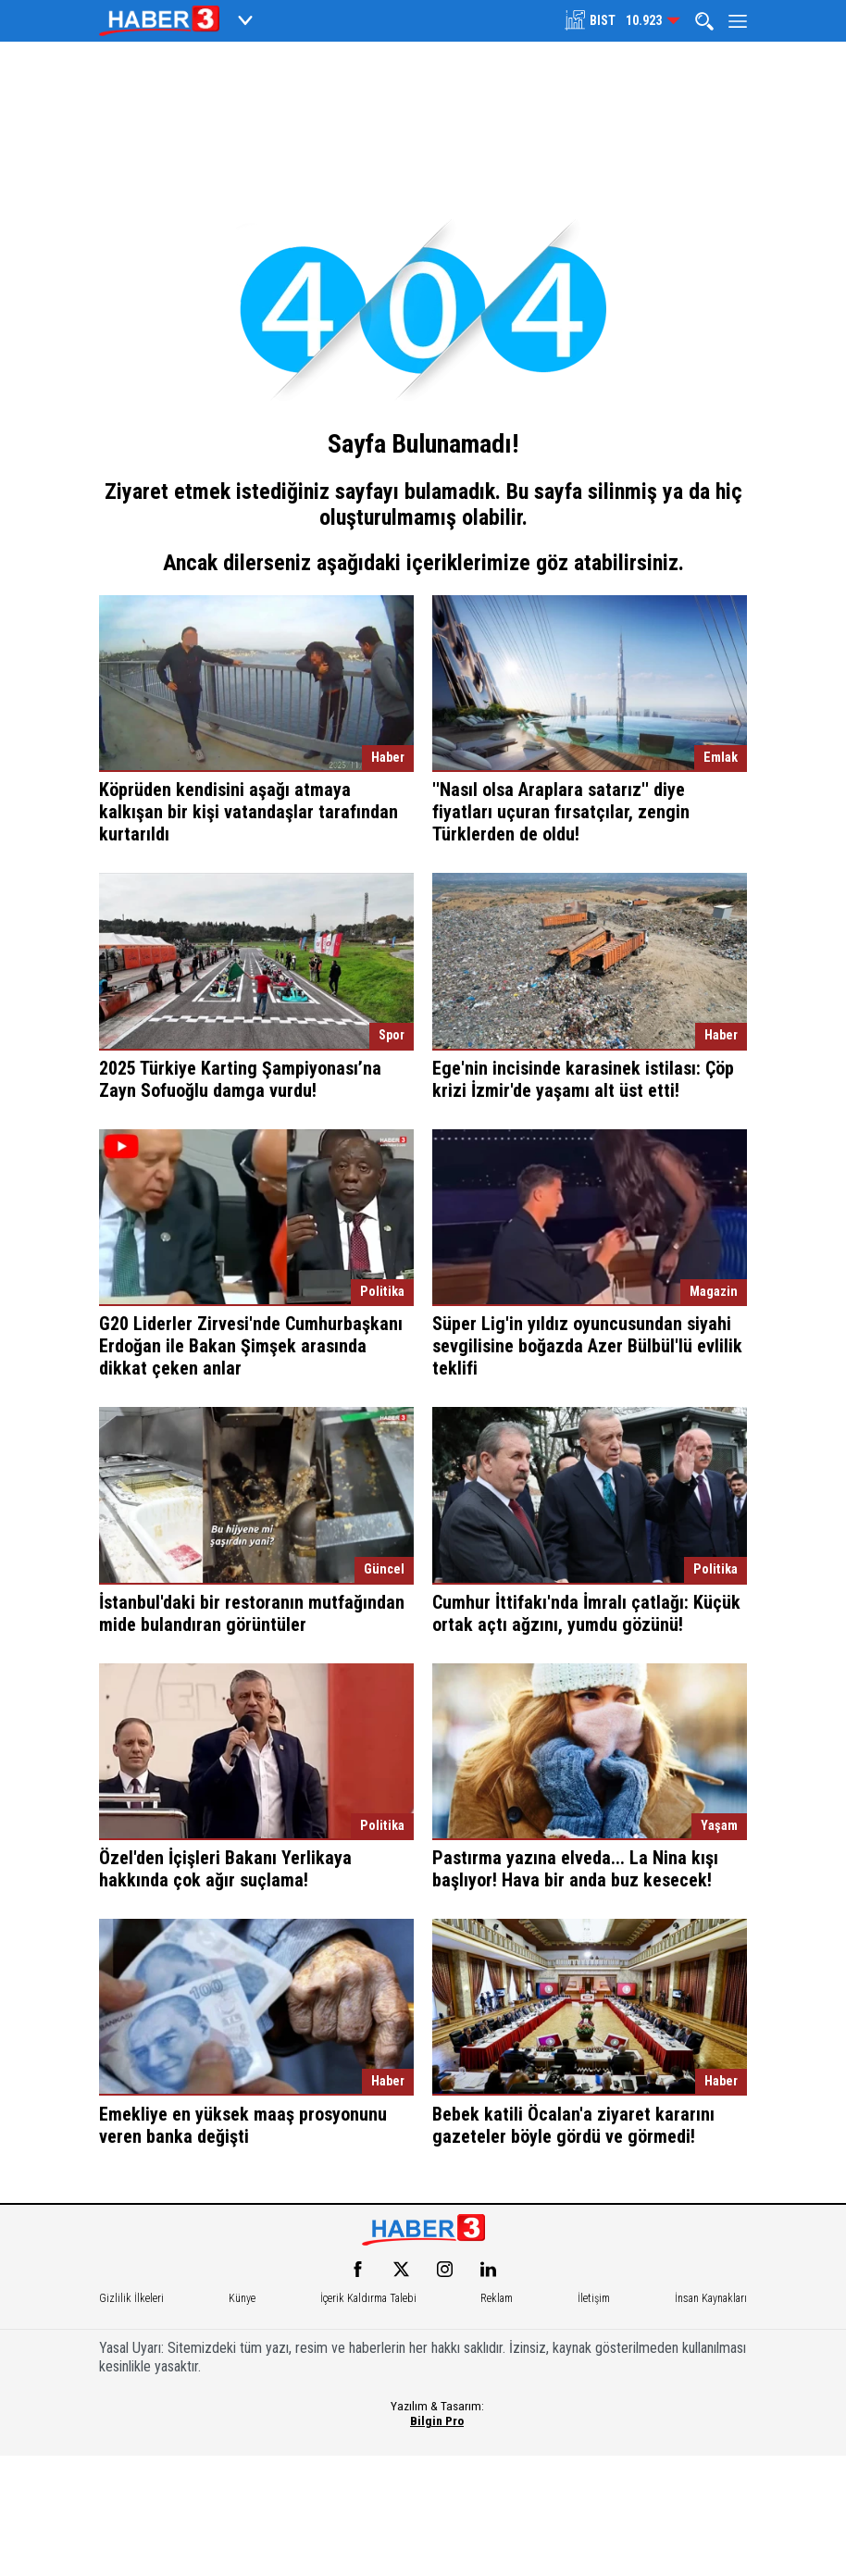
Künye (242, 2298)
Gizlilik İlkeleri (131, 2298)
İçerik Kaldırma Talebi (368, 2298)
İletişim (594, 2298)
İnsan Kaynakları (711, 2298)
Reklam (496, 2298)
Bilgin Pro (437, 2420)
